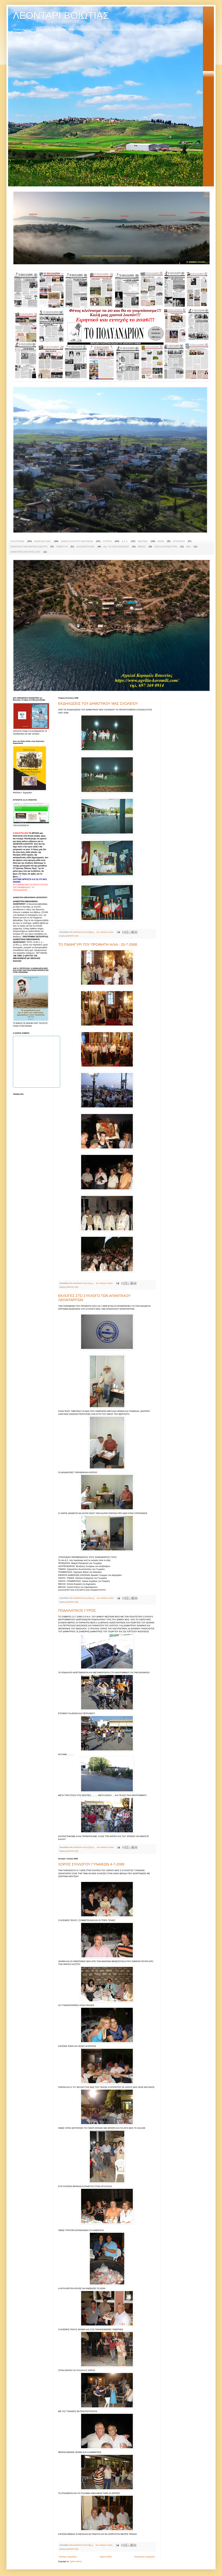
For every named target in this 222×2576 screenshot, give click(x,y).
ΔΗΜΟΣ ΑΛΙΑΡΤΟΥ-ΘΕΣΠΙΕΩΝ (77, 541)
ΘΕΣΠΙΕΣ (143, 541)
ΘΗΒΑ (161, 541)
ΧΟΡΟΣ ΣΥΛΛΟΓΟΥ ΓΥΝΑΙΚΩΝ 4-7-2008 (91, 1864)
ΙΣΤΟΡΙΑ (107, 541)
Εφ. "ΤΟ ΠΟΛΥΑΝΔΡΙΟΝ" (116, 546)
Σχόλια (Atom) (76, 2561)
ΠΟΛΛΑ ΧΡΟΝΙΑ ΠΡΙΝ (165, 546)
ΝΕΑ (76, 936)
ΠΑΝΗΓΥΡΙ (62, 546)
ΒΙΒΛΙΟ (142, 546)
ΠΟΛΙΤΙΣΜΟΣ (17, 541)
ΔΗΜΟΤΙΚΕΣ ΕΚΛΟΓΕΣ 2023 (25, 551)
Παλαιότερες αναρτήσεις (144, 2557)
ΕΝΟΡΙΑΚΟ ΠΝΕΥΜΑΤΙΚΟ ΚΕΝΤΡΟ (29, 546)
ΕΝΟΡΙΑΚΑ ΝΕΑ (42, 541)
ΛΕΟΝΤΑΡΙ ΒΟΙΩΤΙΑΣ (61, 15)
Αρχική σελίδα (106, 2557)
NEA (188, 546)
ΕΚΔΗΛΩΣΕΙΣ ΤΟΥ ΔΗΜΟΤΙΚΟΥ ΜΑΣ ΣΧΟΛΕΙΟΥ (98, 704)
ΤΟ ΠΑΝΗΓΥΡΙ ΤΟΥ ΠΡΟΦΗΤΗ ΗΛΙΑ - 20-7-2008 (97, 944)
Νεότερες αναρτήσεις (68, 2557)
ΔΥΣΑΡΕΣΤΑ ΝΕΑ (85, 546)
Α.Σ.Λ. (125, 541)
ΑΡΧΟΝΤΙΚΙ (179, 541)
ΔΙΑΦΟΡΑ (70, 936)
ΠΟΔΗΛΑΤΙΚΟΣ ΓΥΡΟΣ (77, 1610)
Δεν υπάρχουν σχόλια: (105, 932)
